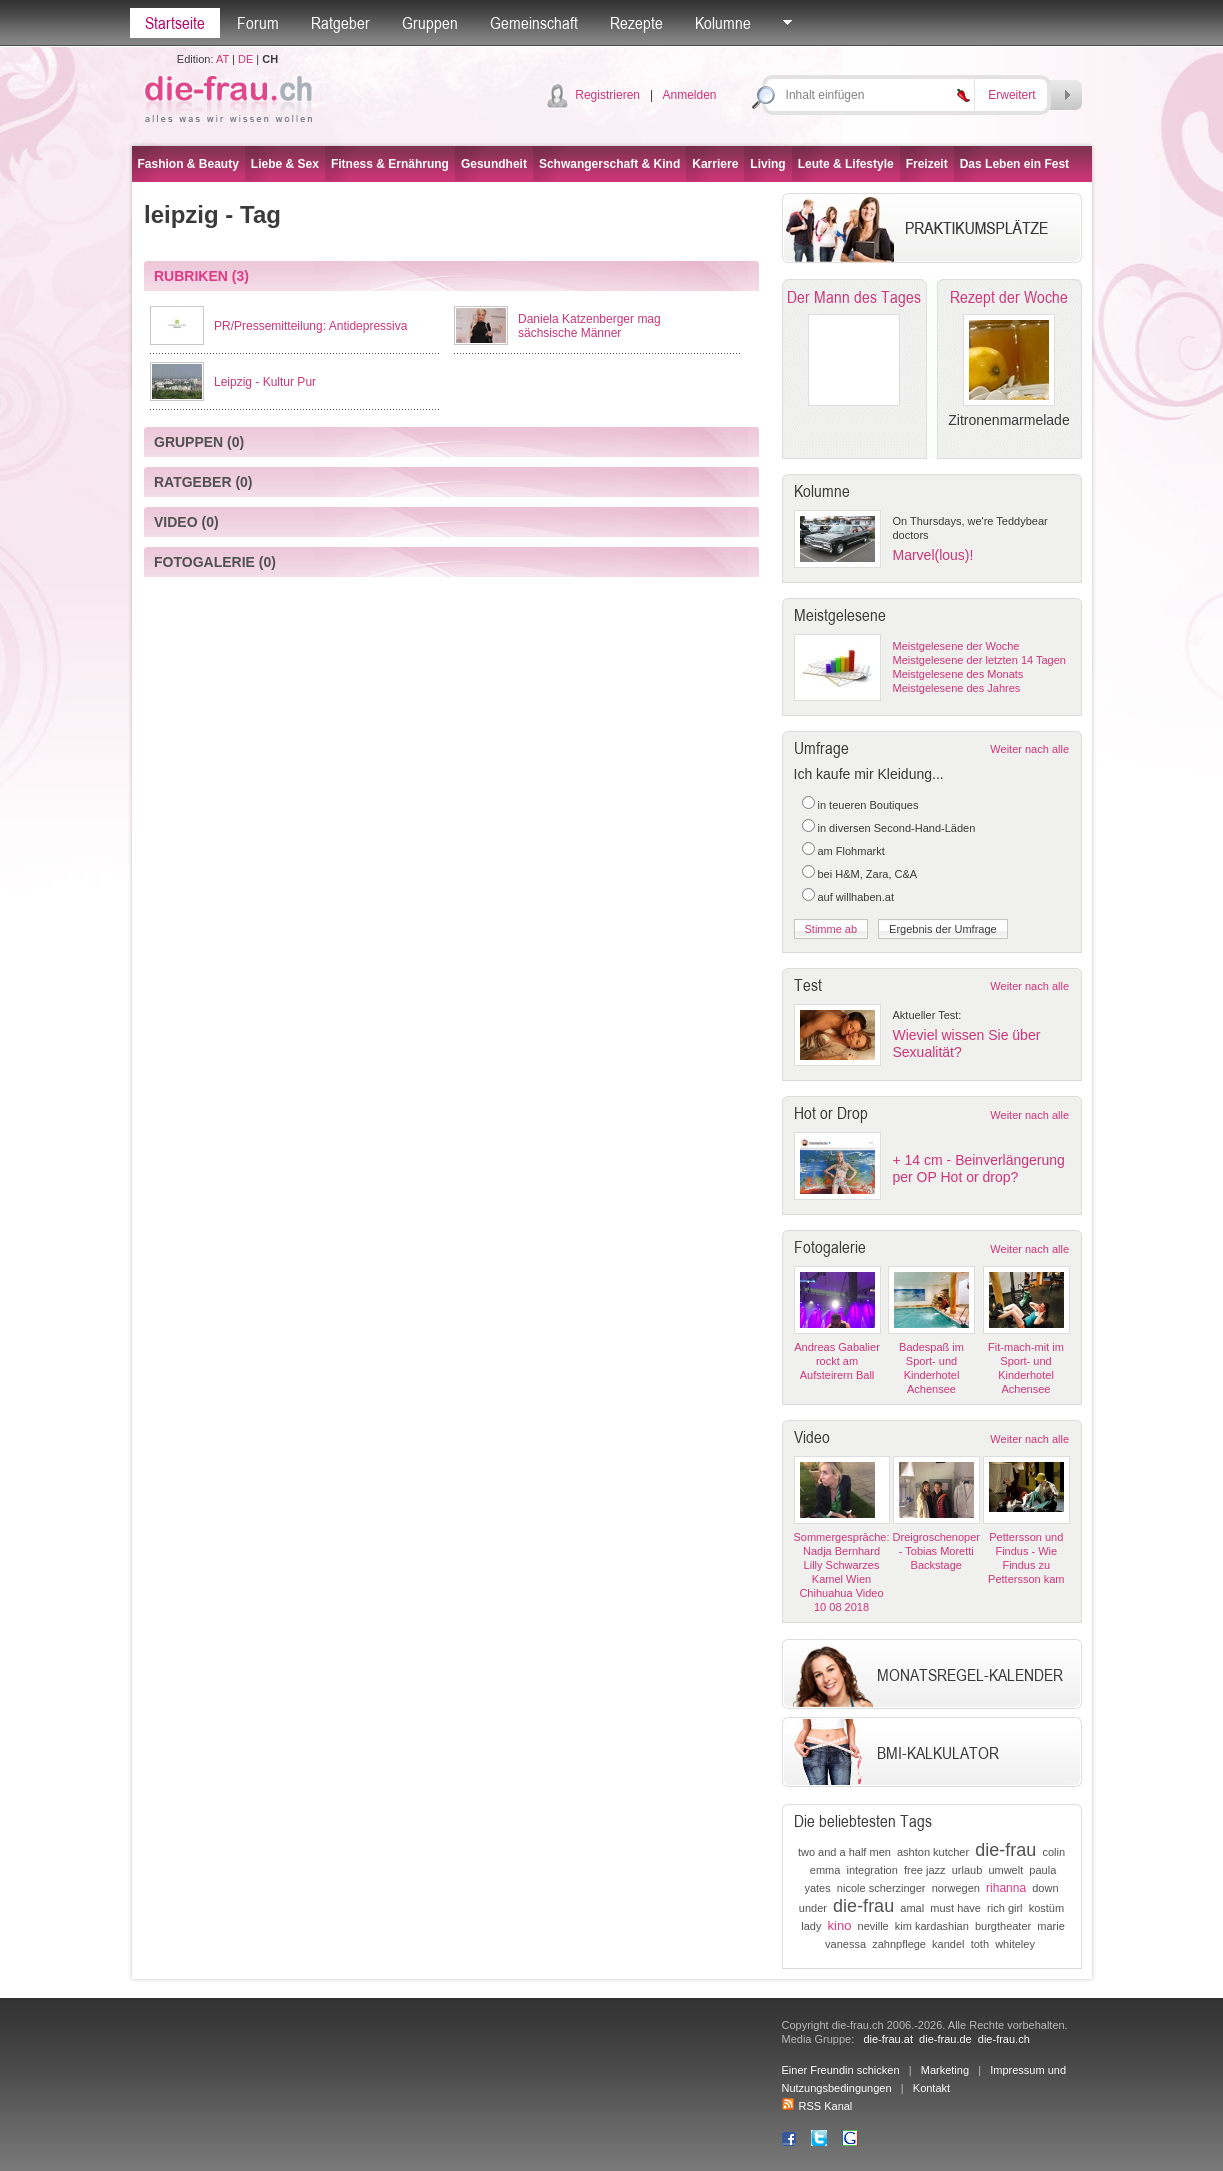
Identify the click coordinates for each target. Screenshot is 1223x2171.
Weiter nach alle (1029, 749)
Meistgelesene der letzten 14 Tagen (979, 660)
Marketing (945, 2070)
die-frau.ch (1004, 2039)
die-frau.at (888, 2039)
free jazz (925, 1870)
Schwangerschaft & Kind (609, 164)
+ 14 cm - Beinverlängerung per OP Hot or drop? (979, 1168)
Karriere (715, 164)
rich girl (1004, 1908)
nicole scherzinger (881, 1888)
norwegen (956, 1888)
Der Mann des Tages (854, 297)
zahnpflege (899, 1944)
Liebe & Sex (285, 164)
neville (873, 1926)
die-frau (1005, 1850)
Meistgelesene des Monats (958, 674)
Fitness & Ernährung (390, 164)
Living (767, 164)
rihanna (1006, 1888)
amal (912, 1908)
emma (825, 1870)
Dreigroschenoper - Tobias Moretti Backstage (936, 1551)
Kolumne (723, 23)
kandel (948, 1944)
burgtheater (1003, 1926)
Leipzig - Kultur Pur (265, 382)
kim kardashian (932, 1926)
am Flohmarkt (851, 851)
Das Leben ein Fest (1014, 164)
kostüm (1046, 1908)
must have (955, 1908)
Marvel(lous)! (933, 555)
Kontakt (931, 2088)
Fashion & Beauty (188, 164)
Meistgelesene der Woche (956, 646)
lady (811, 1926)
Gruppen (430, 23)
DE (245, 59)
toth (980, 1944)
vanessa (845, 1944)
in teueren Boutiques (868, 805)
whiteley (1015, 1944)
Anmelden (689, 95)
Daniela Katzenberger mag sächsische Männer (589, 326)
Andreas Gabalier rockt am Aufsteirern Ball (837, 1361)
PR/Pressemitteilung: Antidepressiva (310, 326)
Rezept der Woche (1009, 297)
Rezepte (636, 23)
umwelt (1005, 1870)
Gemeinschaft (534, 23)
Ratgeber (340, 23)
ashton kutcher (933, 1852)
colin (1053, 1852)
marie (1051, 1926)
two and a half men (844, 1852)
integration (871, 1870)
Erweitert (1011, 95)
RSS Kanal (817, 2106)
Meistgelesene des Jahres (957, 688)
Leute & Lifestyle (846, 164)
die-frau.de (945, 2039)
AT (222, 59)
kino (840, 1925)
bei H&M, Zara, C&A (868, 874)
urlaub (967, 1870)
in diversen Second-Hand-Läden (897, 828)
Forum (258, 23)
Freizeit (927, 164)
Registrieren (607, 95)
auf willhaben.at (856, 897)
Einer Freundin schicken (841, 2070)
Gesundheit (494, 164)
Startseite (175, 23)
